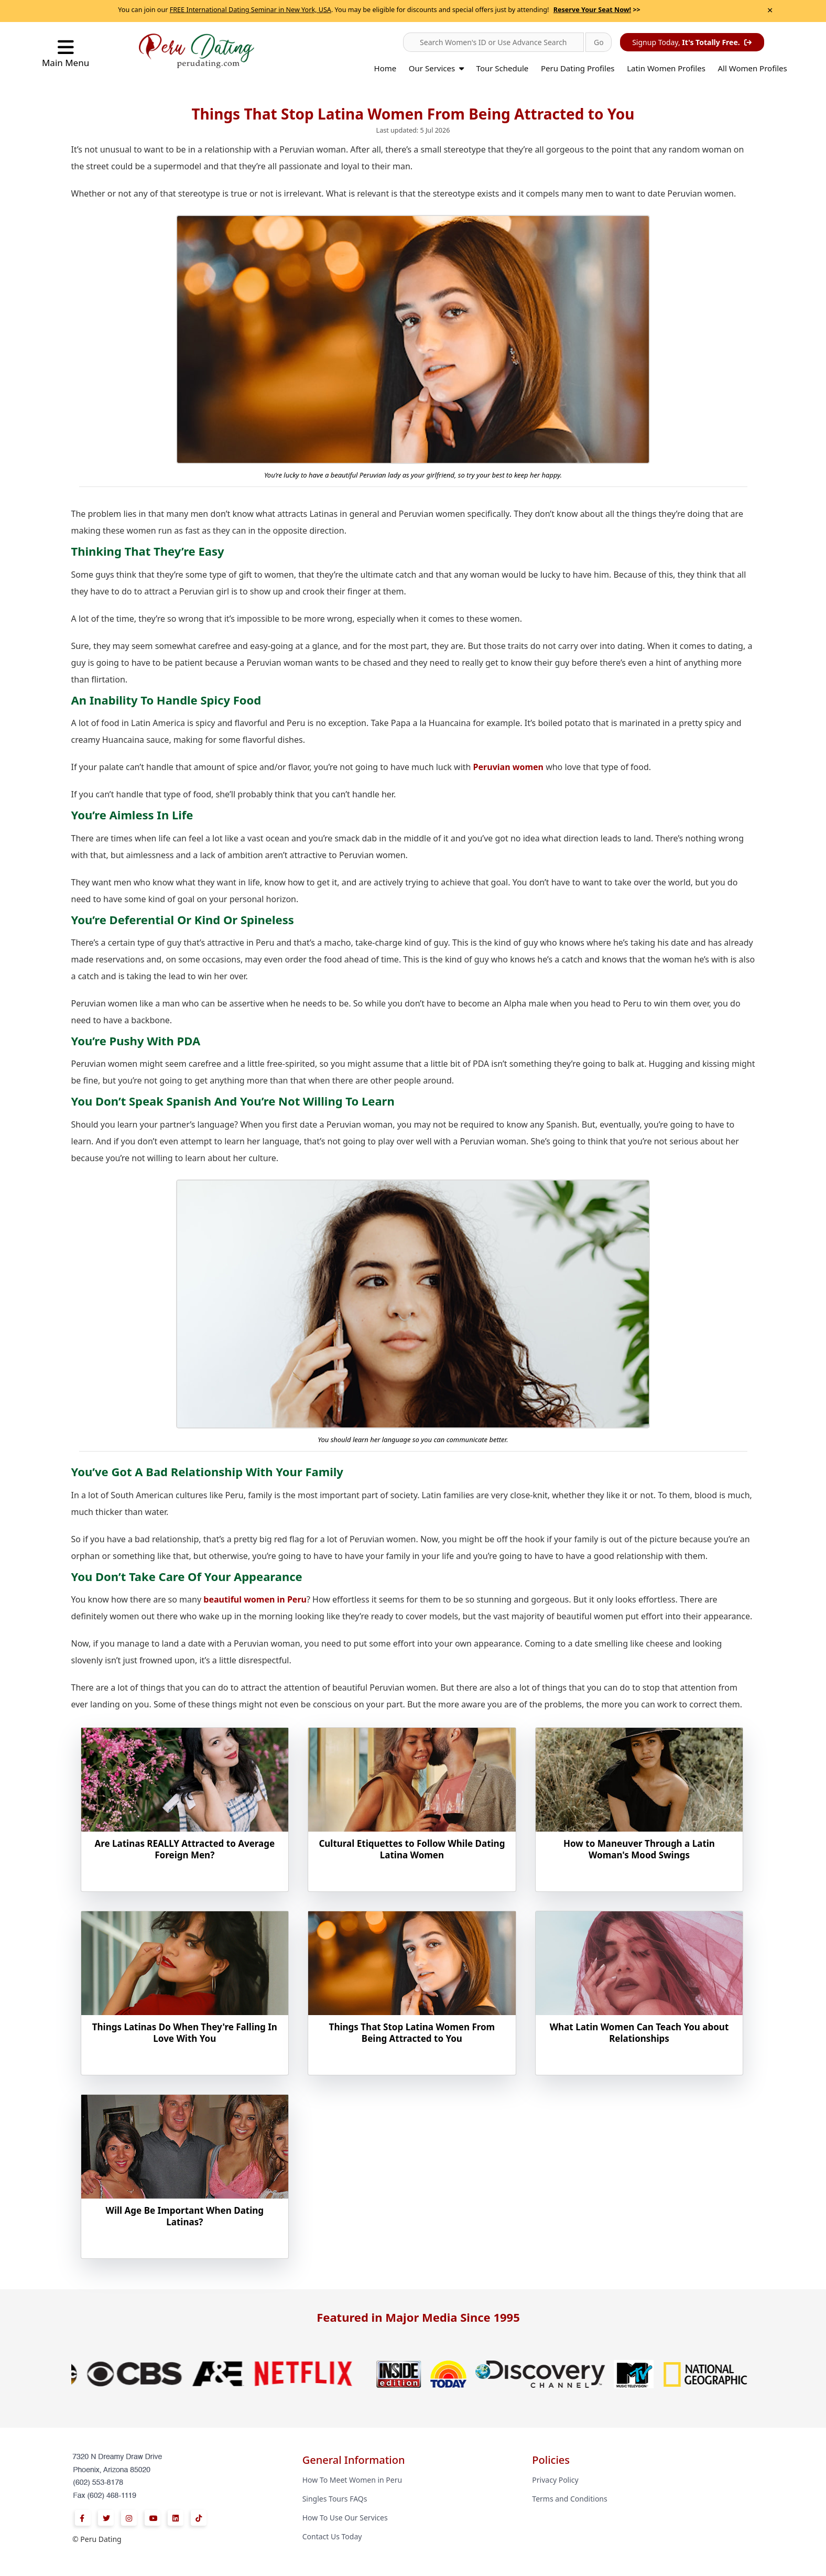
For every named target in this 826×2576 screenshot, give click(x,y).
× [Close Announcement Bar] (770, 10)
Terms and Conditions (569, 2499)
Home (385, 68)
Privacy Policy (555, 2480)
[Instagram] (129, 2518)
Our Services (436, 68)
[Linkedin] (175, 2518)
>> (596, 9)
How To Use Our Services (345, 2518)
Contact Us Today (332, 2536)
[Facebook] (83, 2518)
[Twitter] (106, 2518)
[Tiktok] (199, 2518)
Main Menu (65, 53)
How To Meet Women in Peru (352, 2480)
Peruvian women (508, 767)
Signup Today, (692, 42)
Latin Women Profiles (666, 68)
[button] (493, 42)
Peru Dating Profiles (578, 68)
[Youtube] (152, 2518)
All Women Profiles (752, 68)
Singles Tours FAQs (334, 2499)
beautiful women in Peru (255, 1599)
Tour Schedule (502, 68)
